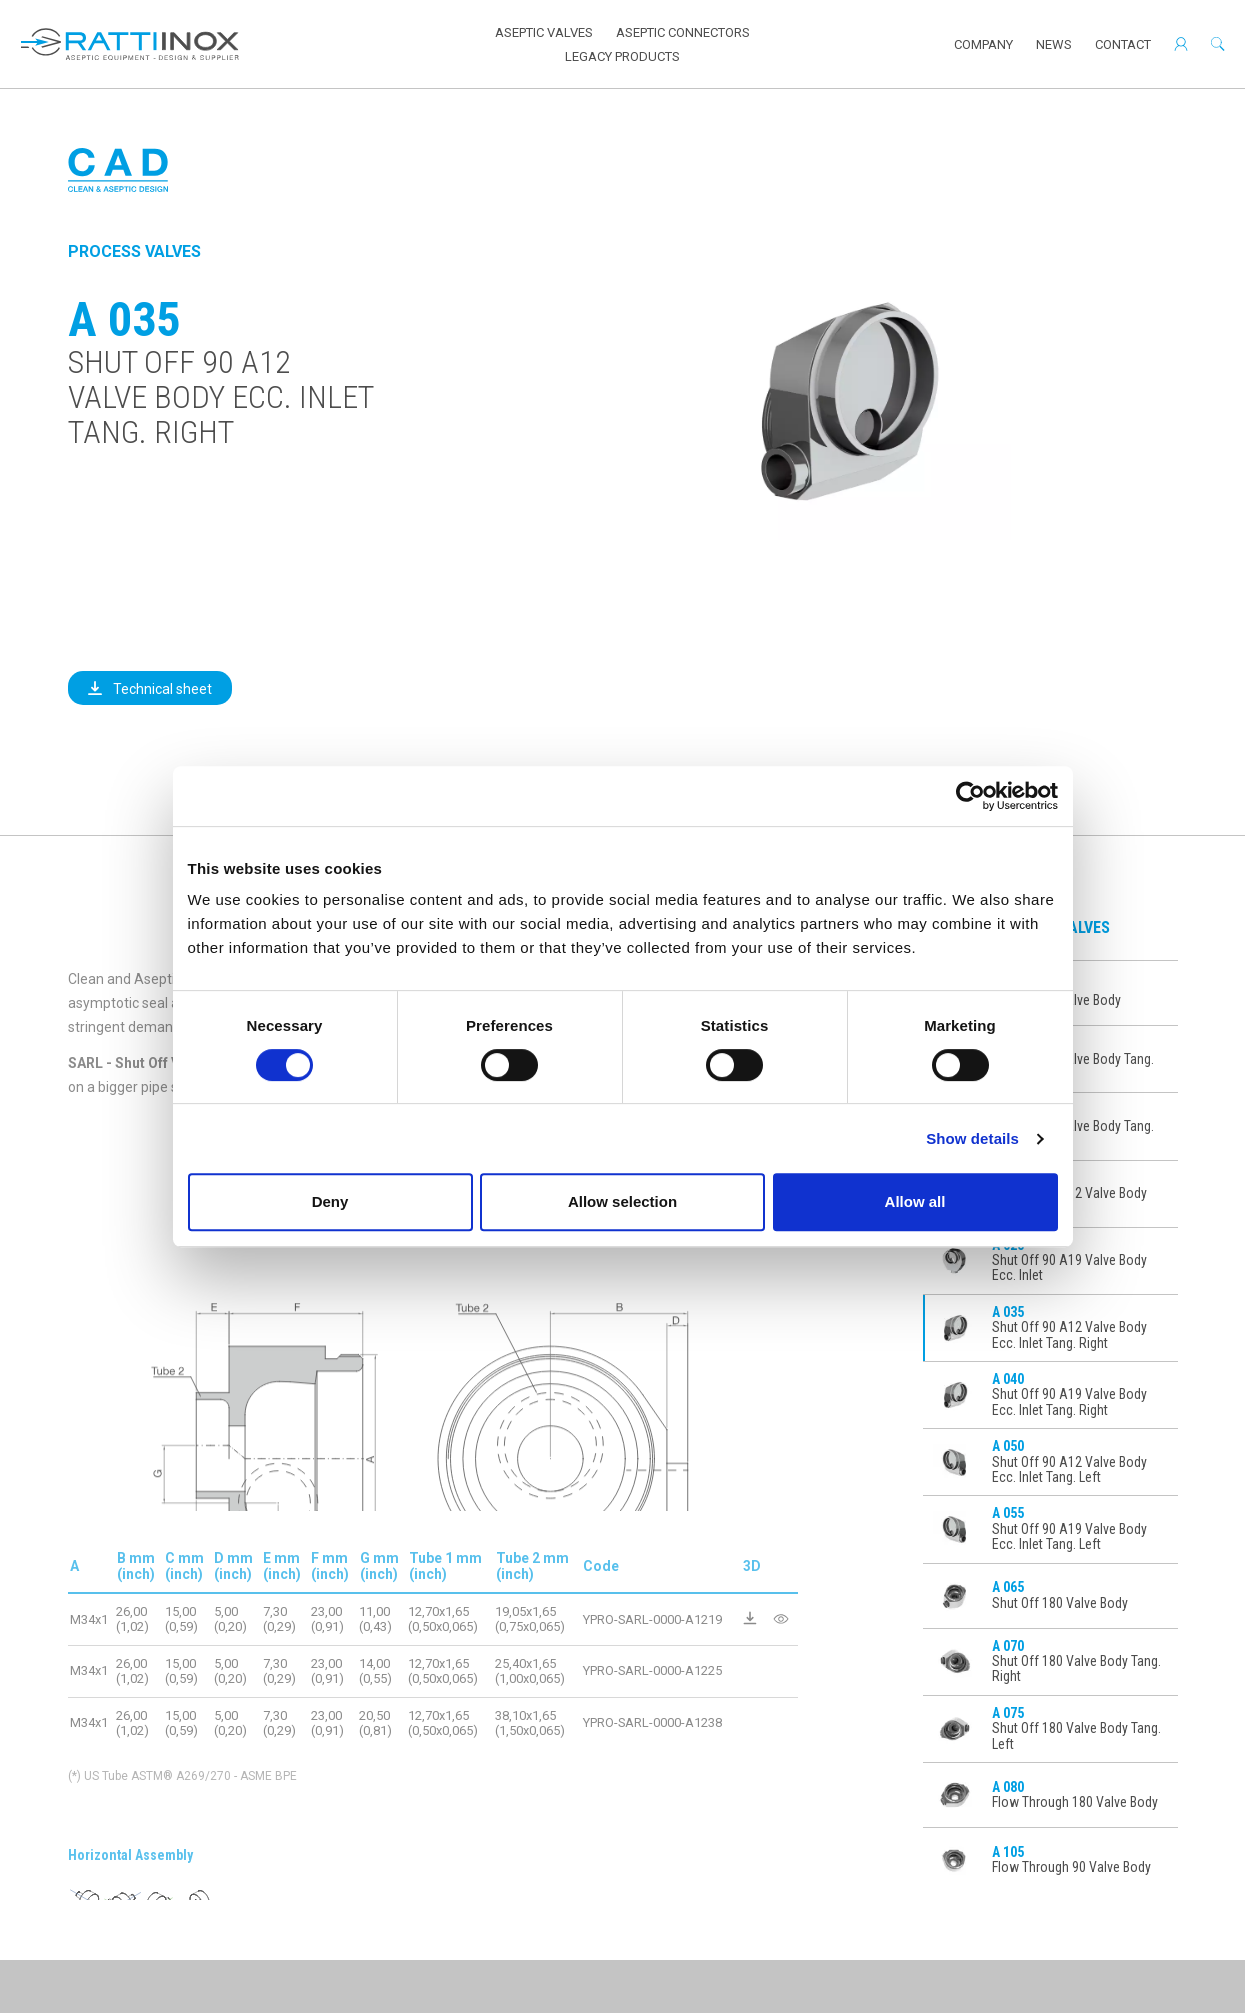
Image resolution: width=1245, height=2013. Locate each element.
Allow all (915, 1201)
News (1054, 44)
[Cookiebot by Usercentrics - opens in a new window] (970, 796)
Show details (972, 1138)
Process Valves (134, 251)
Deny (330, 1201)
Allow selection (622, 1201)
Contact (1123, 44)
